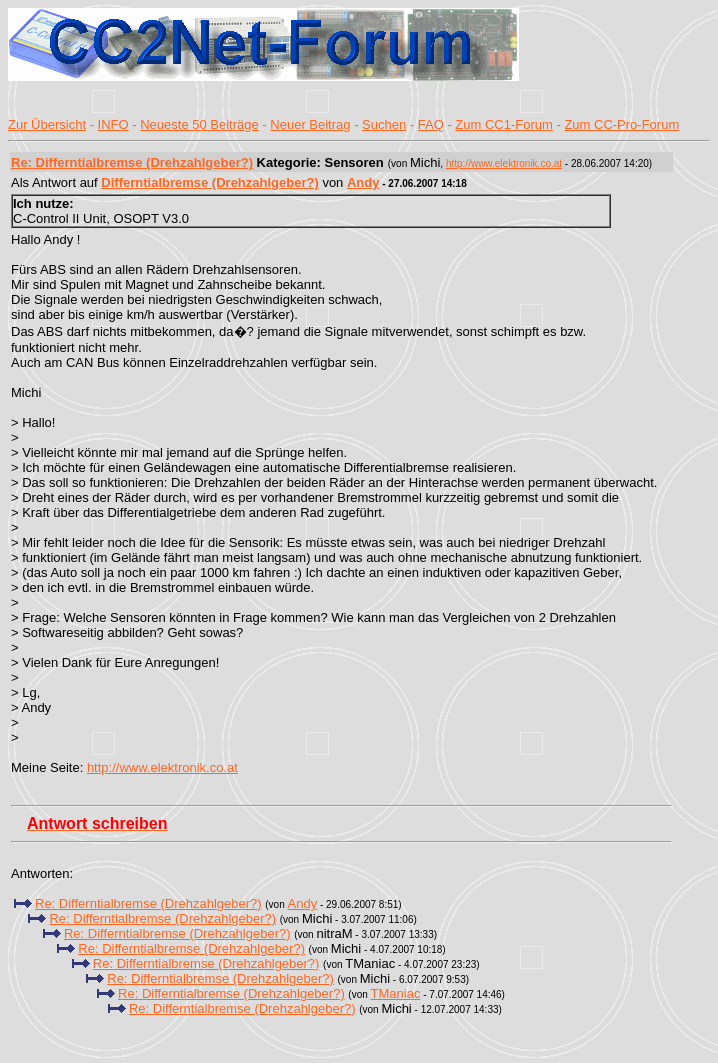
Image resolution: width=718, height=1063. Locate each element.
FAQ (431, 124)
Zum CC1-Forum (504, 124)
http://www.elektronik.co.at (504, 163)
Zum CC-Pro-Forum (621, 124)
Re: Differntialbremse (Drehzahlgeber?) (132, 162)
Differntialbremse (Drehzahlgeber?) (209, 182)
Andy (363, 182)
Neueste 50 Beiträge (199, 124)
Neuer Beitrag (310, 124)
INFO (113, 124)
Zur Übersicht (47, 124)
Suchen (384, 124)
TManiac (396, 993)
